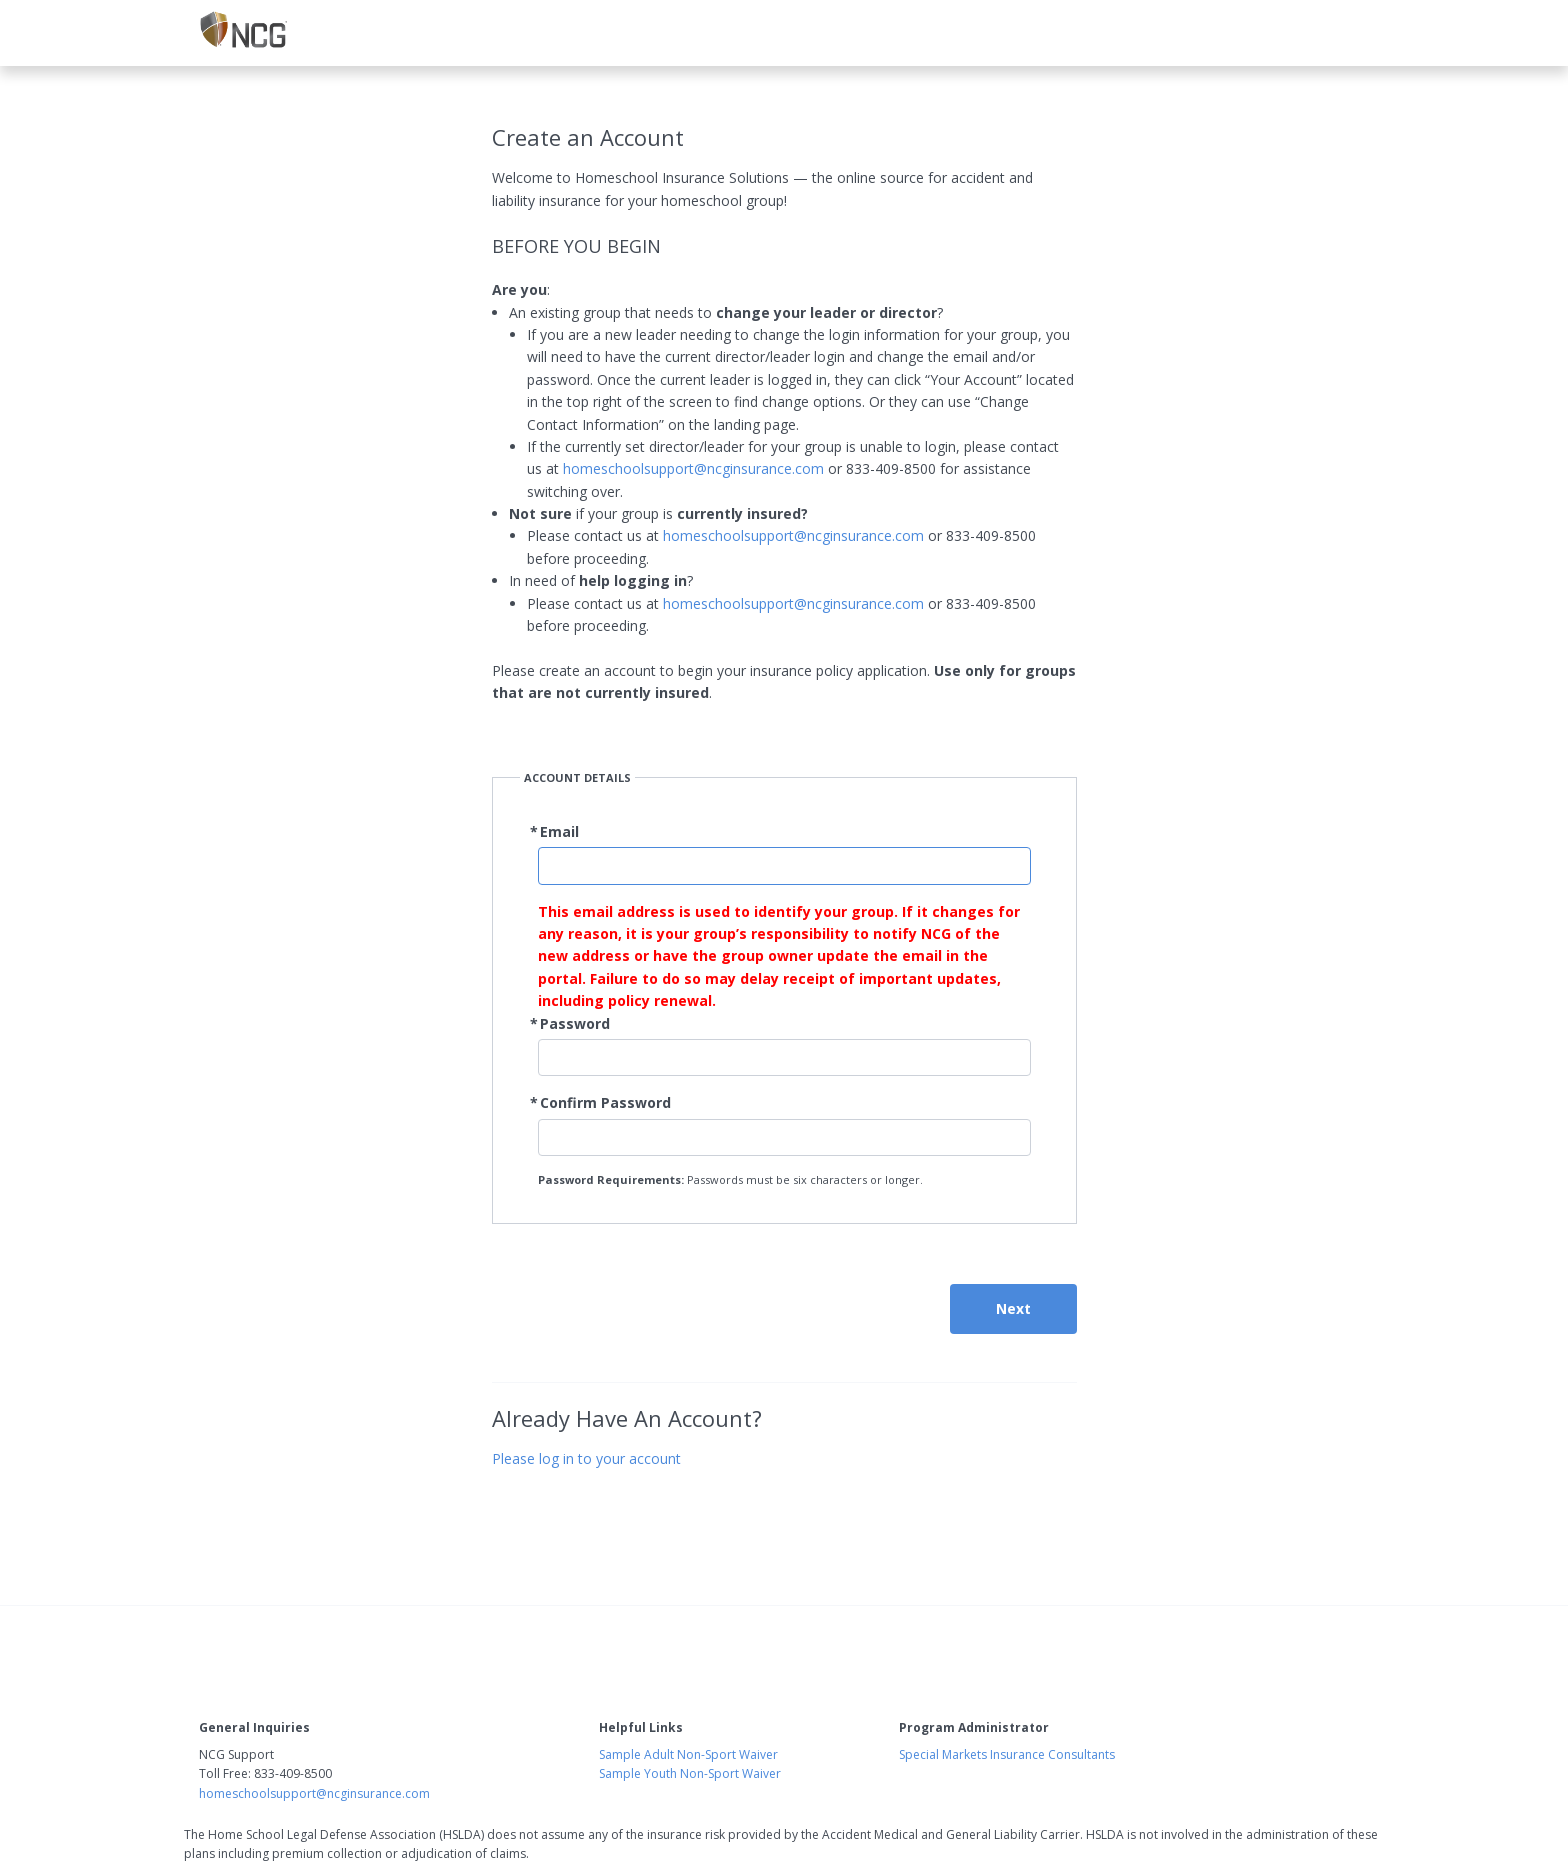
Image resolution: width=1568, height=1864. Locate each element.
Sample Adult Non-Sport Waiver (688, 1754)
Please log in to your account (586, 1458)
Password (575, 1023)
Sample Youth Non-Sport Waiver (690, 1773)
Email (559, 831)
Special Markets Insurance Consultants (1007, 1754)
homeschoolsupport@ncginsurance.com (693, 468)
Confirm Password (605, 1102)
